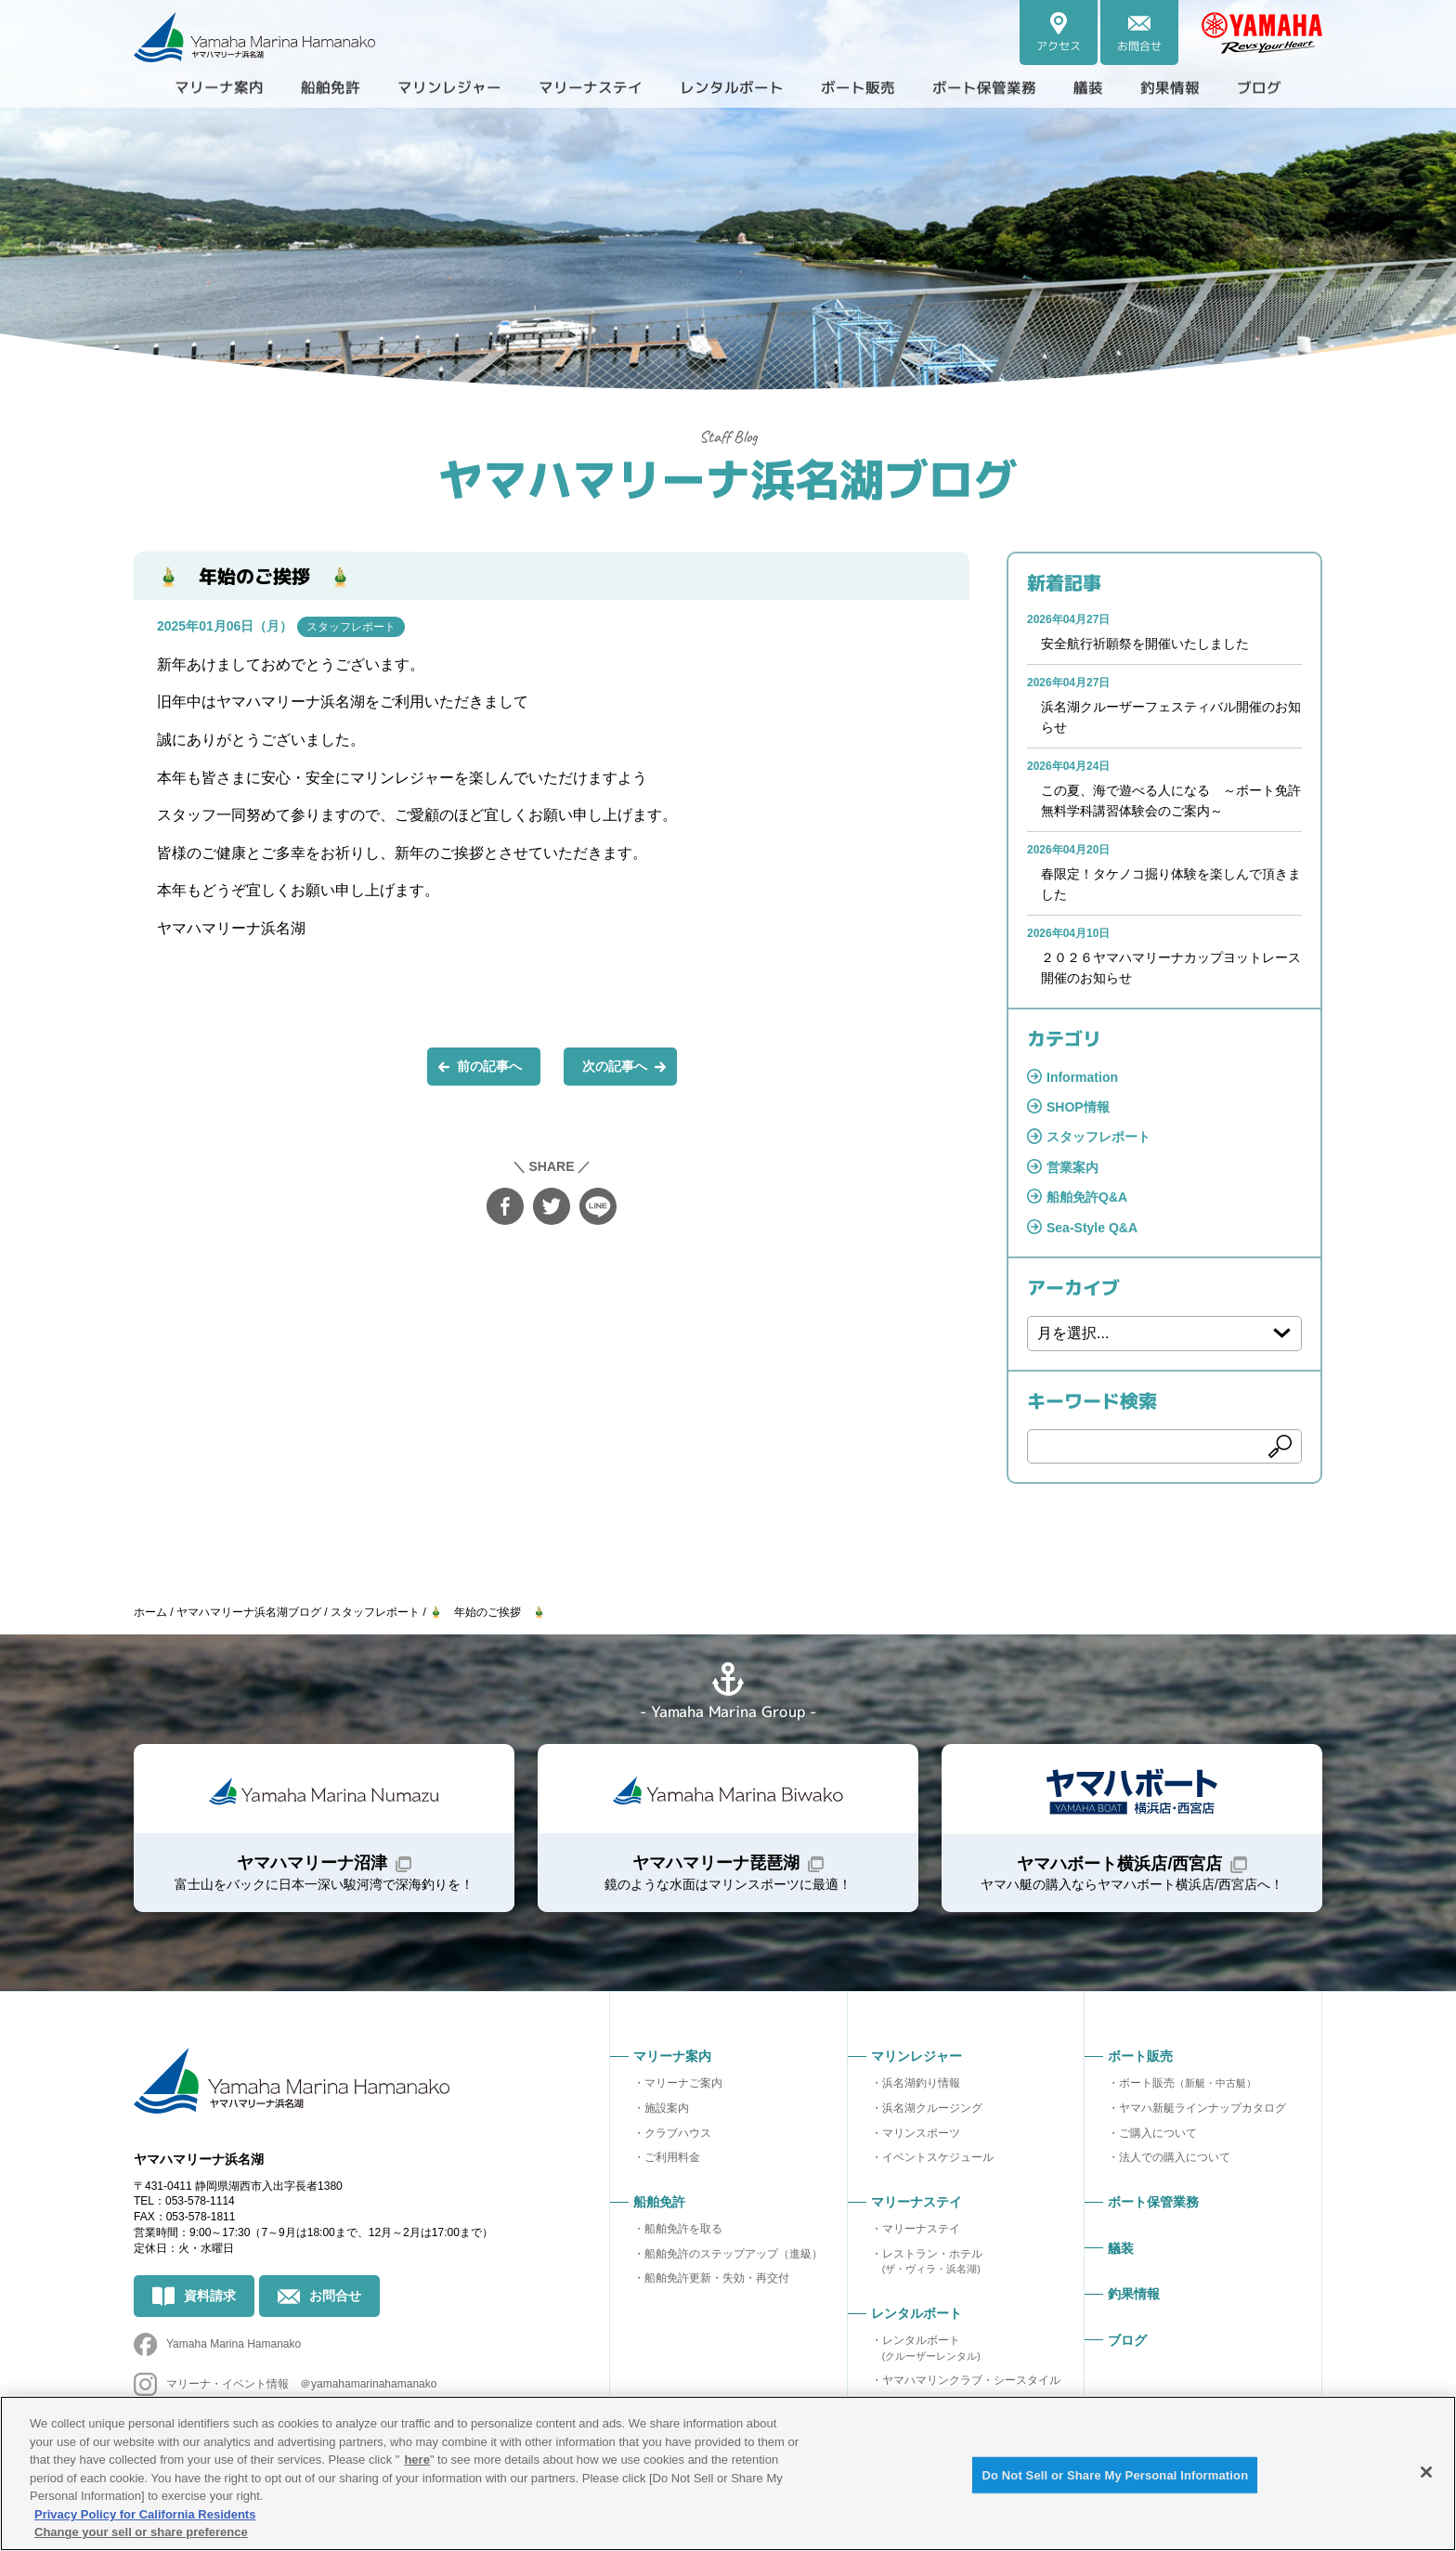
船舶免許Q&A (1086, 1197)
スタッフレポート (351, 626)
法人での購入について (1174, 2157)
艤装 (1088, 87)
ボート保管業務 (984, 87)
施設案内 (666, 2108)
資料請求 (210, 2295)
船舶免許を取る (683, 2228)
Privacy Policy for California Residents (144, 2514)
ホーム (150, 1612)
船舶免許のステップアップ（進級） (733, 2253)
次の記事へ (614, 1066)
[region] (728, 2473)
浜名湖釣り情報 (921, 2082)
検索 (1280, 1447)
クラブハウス (677, 2133)
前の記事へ (489, 1066)
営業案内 (1072, 1167)
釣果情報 (1170, 87)
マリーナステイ (921, 2228)
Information (1082, 1077)
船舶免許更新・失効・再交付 (716, 2277)
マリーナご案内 (683, 2082)
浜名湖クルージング (932, 2108)
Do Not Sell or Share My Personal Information (1115, 2474)
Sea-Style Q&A (1092, 1227)
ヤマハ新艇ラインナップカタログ (1202, 2108)
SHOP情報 (1078, 1107)
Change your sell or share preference (141, 2532)
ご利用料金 (672, 2157)
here (416, 2459)
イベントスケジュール (938, 2157)
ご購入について (1158, 2133)
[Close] (1426, 2472)
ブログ (1259, 87)
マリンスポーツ (921, 2133)
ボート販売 (1187, 2082)
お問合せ (335, 2295)
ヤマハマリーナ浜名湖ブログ (728, 478)
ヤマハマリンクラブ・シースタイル (971, 2380)
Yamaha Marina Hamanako (233, 2343)
